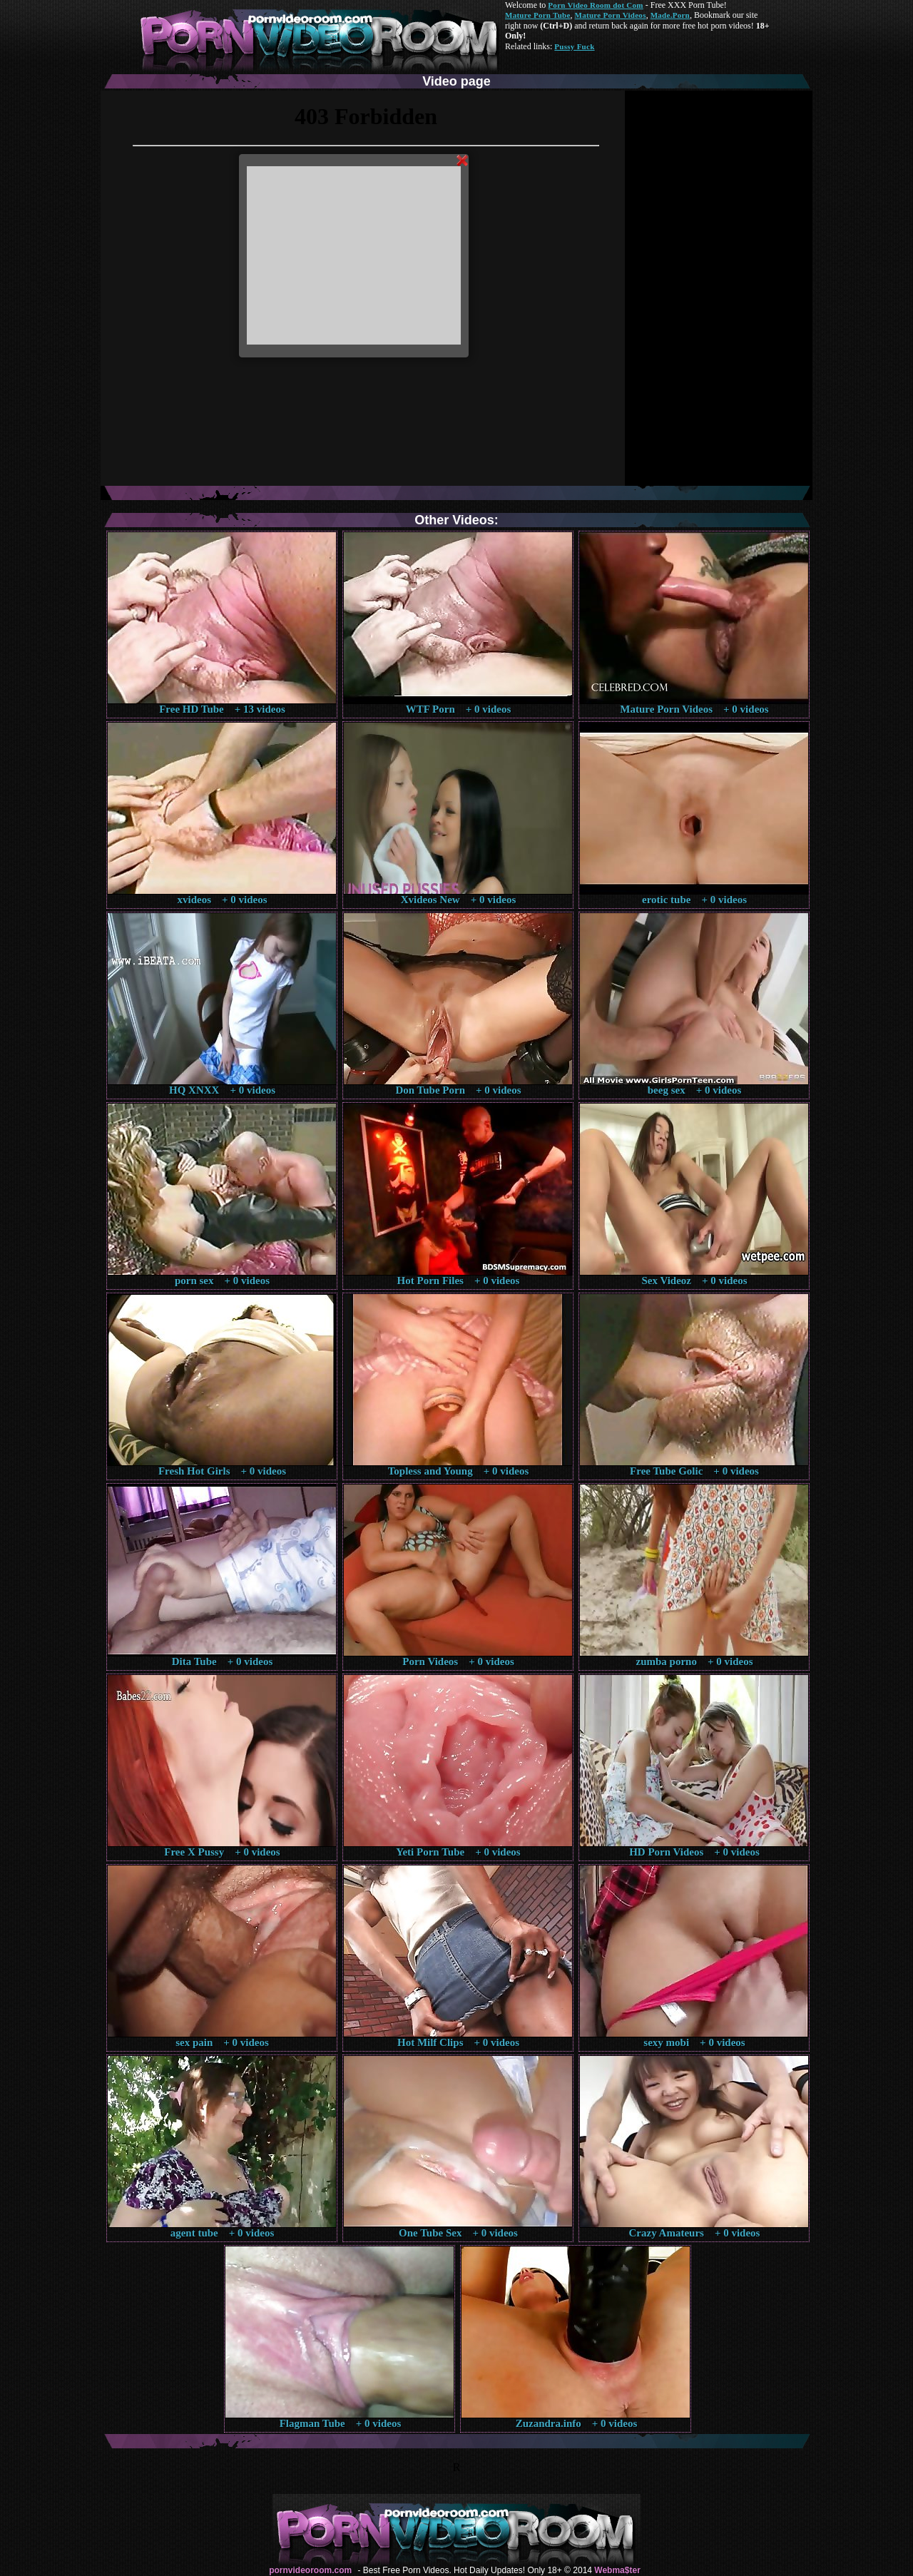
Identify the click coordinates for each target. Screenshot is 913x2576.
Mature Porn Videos (610, 15)
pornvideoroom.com (310, 2570)
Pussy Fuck (574, 46)
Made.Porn (670, 15)
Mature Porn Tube (538, 15)
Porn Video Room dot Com (595, 5)
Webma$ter (617, 2570)
